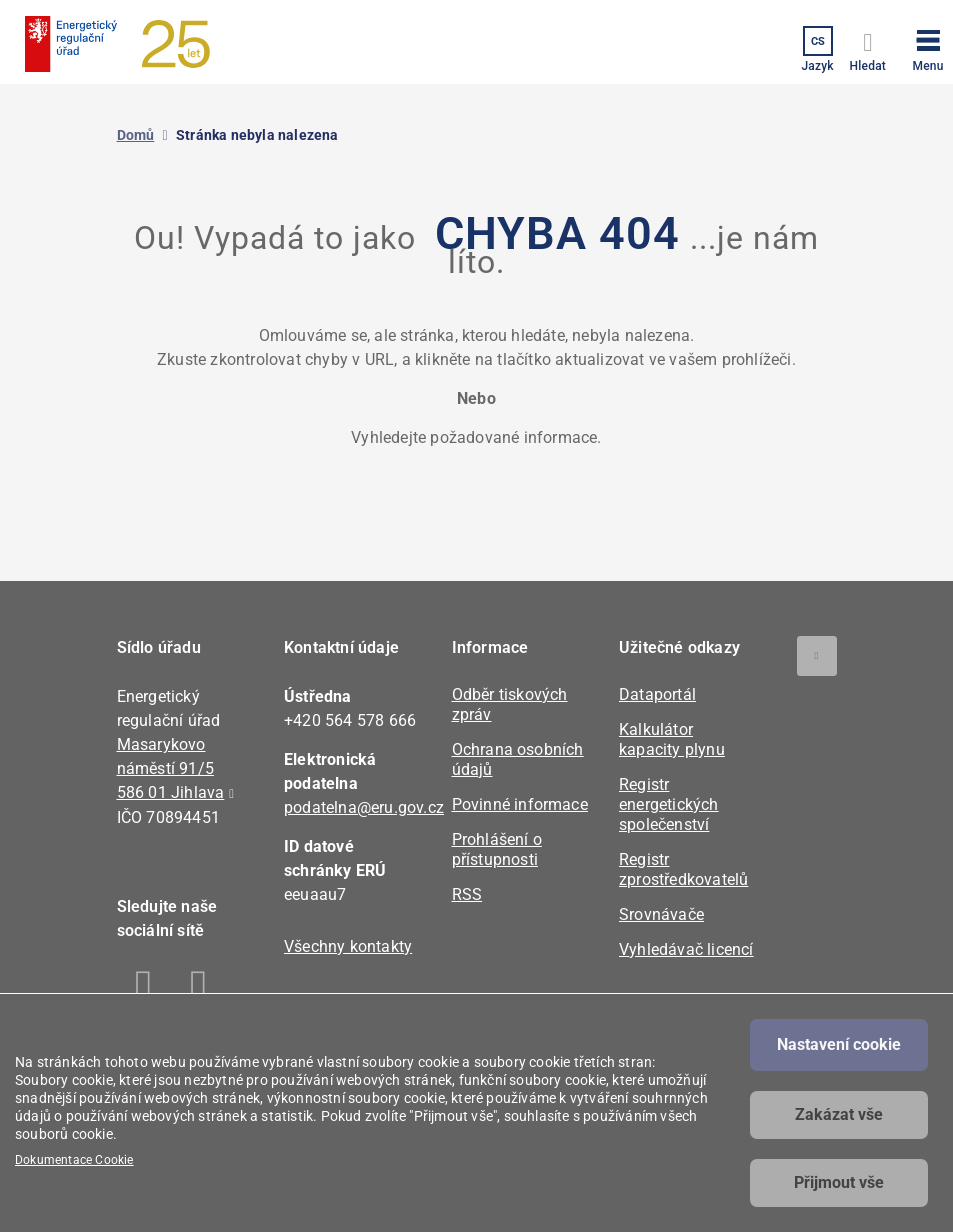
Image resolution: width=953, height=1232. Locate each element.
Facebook (144, 988)
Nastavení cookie (839, 1044)
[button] (928, 47)
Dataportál (657, 694)
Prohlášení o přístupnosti (497, 849)
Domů (136, 135)
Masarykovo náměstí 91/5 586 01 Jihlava (171, 768)
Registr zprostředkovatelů (683, 869)
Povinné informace (520, 804)
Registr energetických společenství (669, 804)
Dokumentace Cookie (74, 1160)
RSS (467, 894)
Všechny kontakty (348, 946)
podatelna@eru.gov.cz (364, 807)
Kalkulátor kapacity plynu (672, 739)
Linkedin (199, 988)
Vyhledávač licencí (686, 949)
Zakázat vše (839, 1114)
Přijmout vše (839, 1182)
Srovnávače (661, 914)
